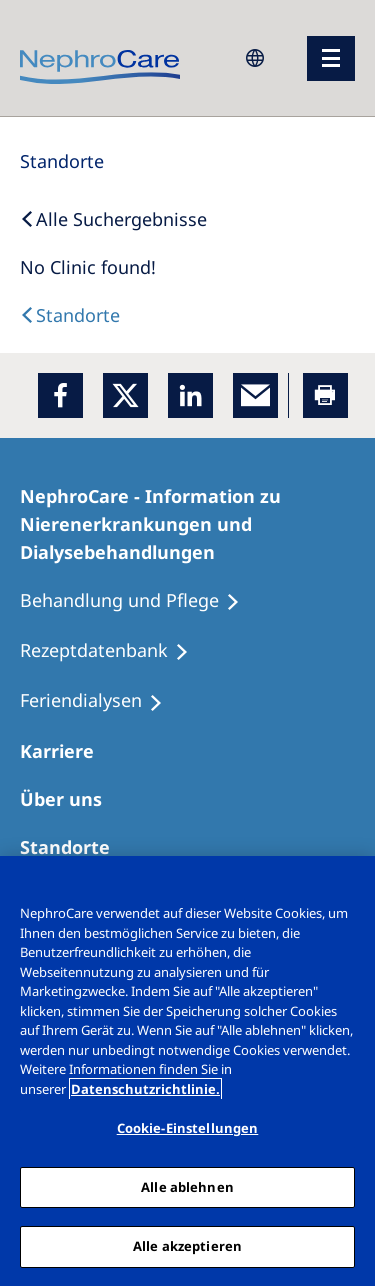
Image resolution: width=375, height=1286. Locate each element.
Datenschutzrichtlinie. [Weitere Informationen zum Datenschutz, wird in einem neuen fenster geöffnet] (145, 1089)
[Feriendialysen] (100, 701)
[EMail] (255, 395)
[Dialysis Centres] (70, 315)
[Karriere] (66, 751)
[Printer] (325, 395)
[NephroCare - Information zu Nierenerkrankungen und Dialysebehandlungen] (187, 524)
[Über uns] (70, 799)
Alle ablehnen (187, 1187)
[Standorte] (62, 161)
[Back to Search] (113, 219)
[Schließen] (351, 884)
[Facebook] (60, 395)
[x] (125, 395)
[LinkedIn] (190, 395)
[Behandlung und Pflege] (139, 601)
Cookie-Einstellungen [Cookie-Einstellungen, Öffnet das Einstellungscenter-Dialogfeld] (188, 1128)
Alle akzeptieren (187, 1246)
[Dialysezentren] (74, 847)
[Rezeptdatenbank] (113, 651)
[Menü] (331, 58)
